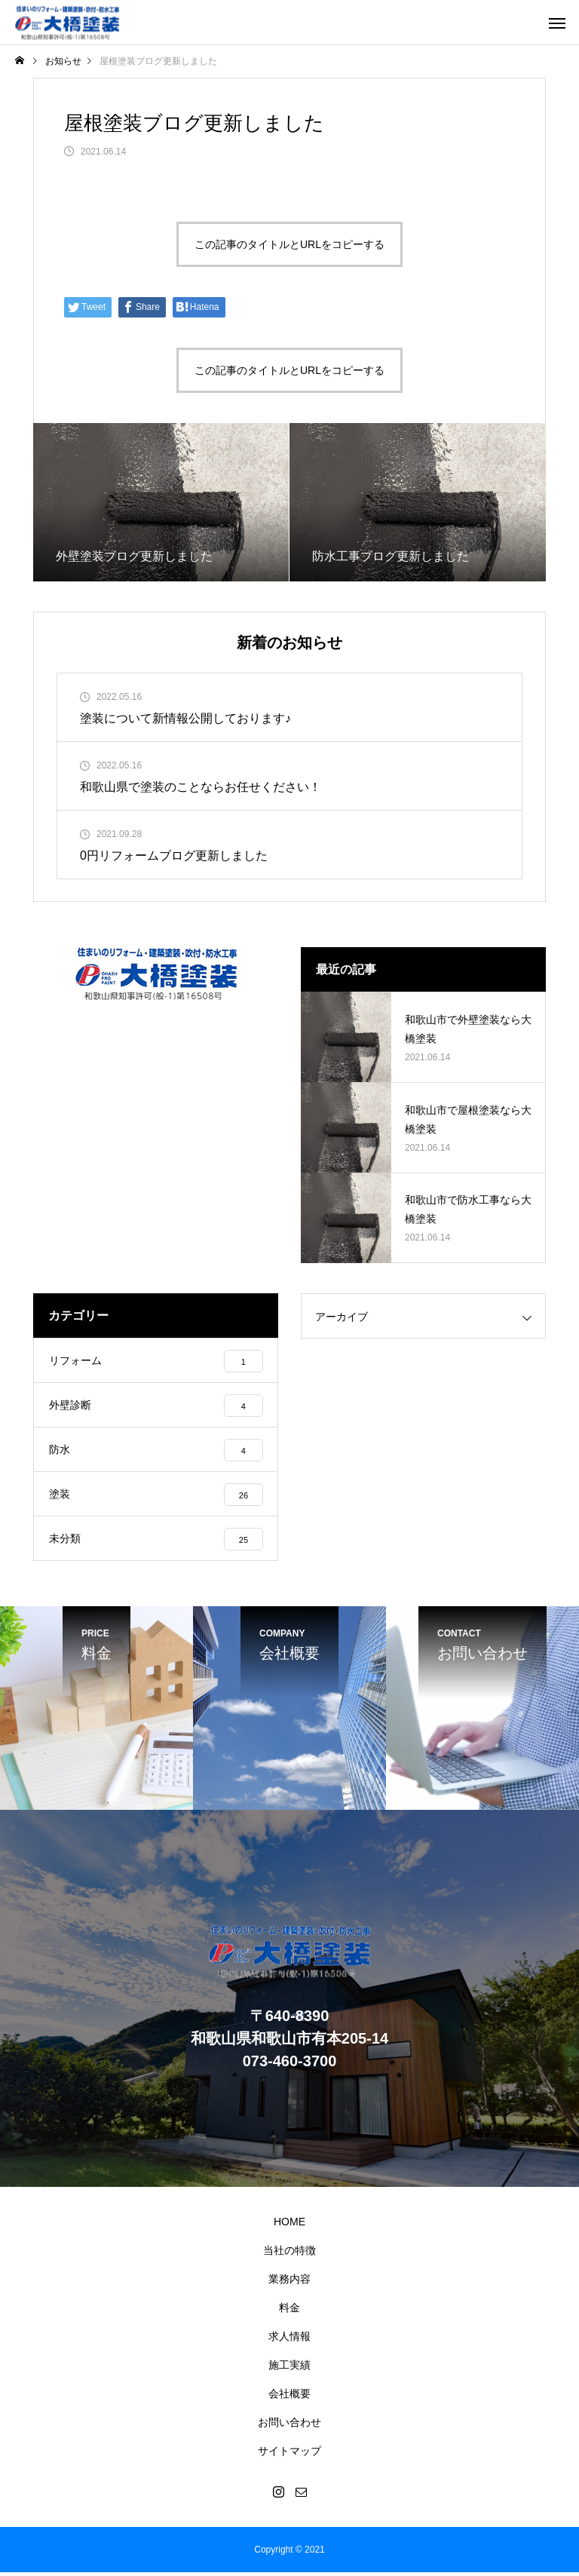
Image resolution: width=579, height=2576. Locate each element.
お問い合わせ (289, 2426)
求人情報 (289, 2340)
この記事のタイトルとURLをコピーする (289, 244)
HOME (289, 2225)
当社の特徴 (289, 2254)
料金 (289, 2311)
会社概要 (289, 2397)
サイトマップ (289, 2455)
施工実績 (289, 2369)
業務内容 (289, 2283)
